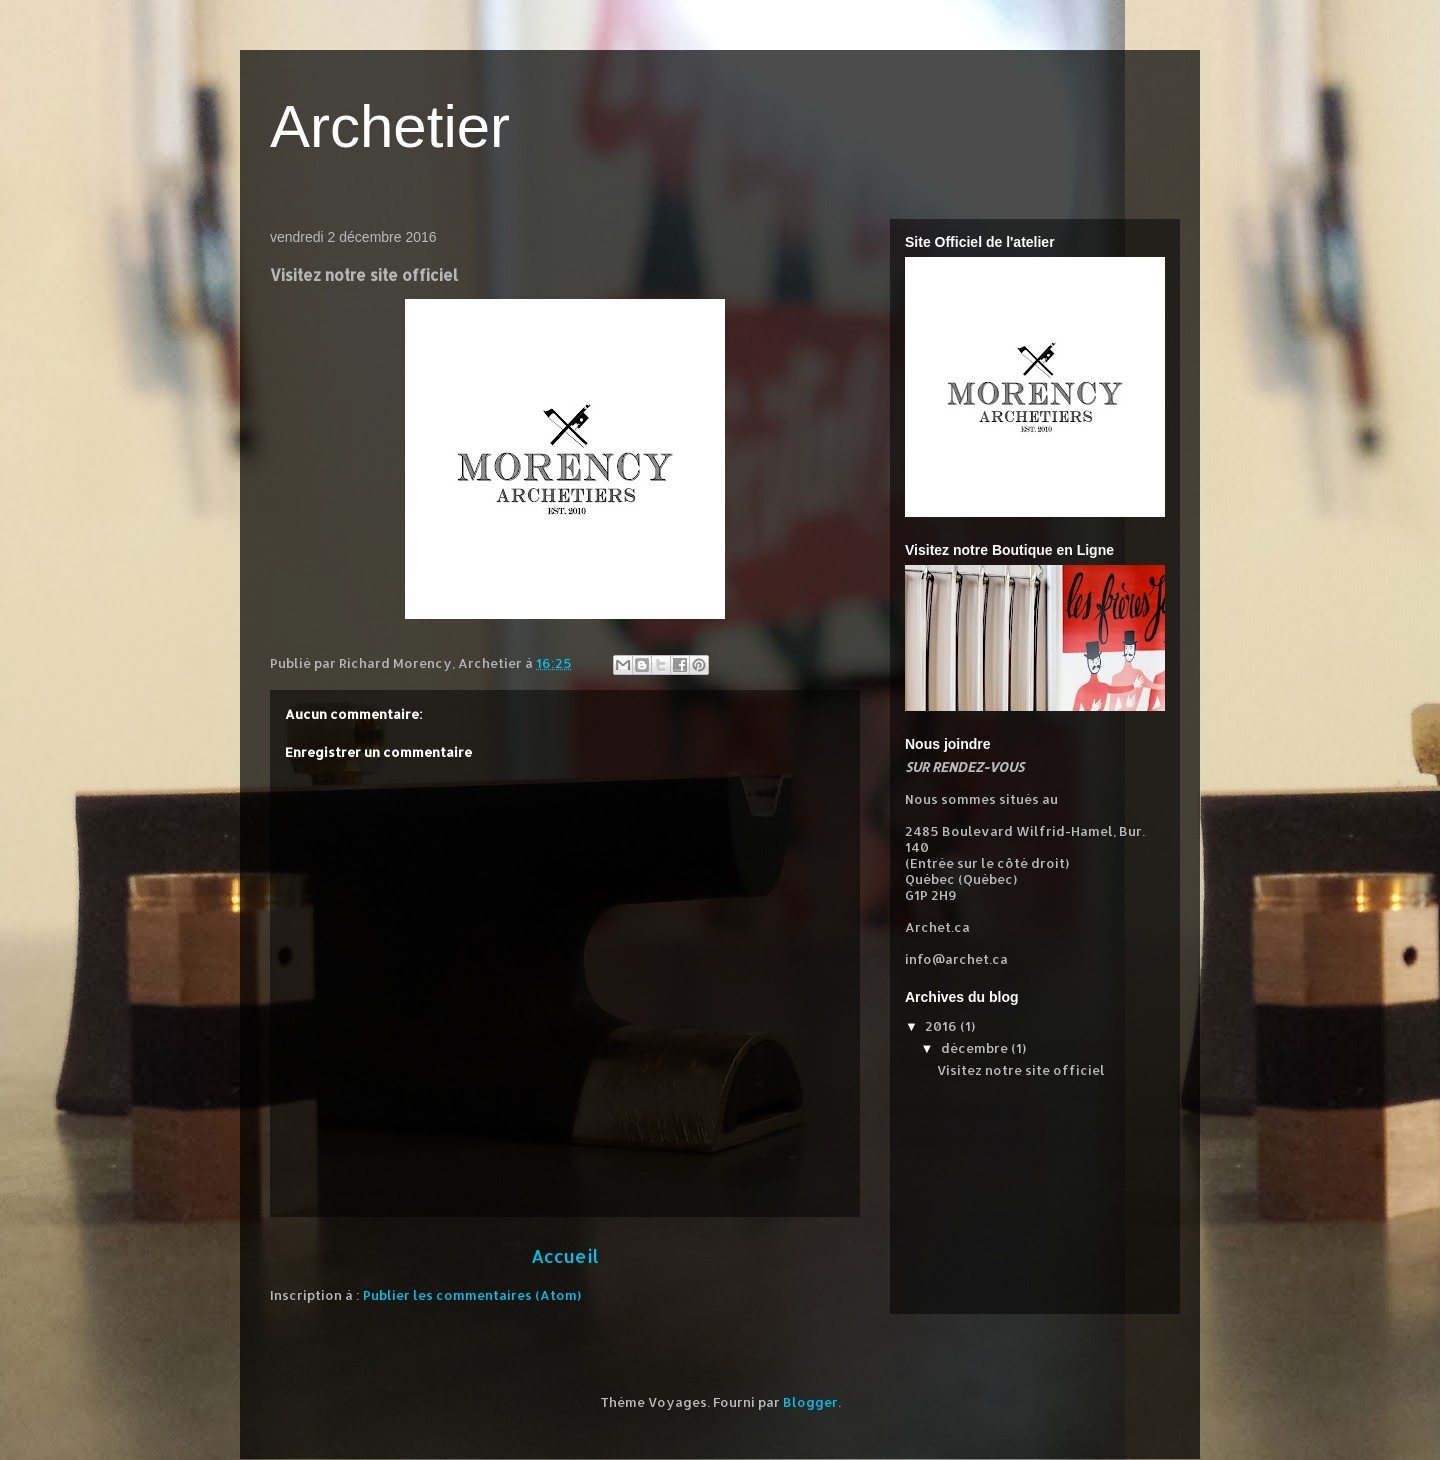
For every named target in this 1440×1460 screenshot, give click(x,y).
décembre (976, 1048)
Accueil (565, 1255)
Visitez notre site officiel (1021, 1070)
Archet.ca (937, 927)
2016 (942, 1026)
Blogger (810, 1402)
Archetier (390, 126)
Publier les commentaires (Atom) (472, 1295)
